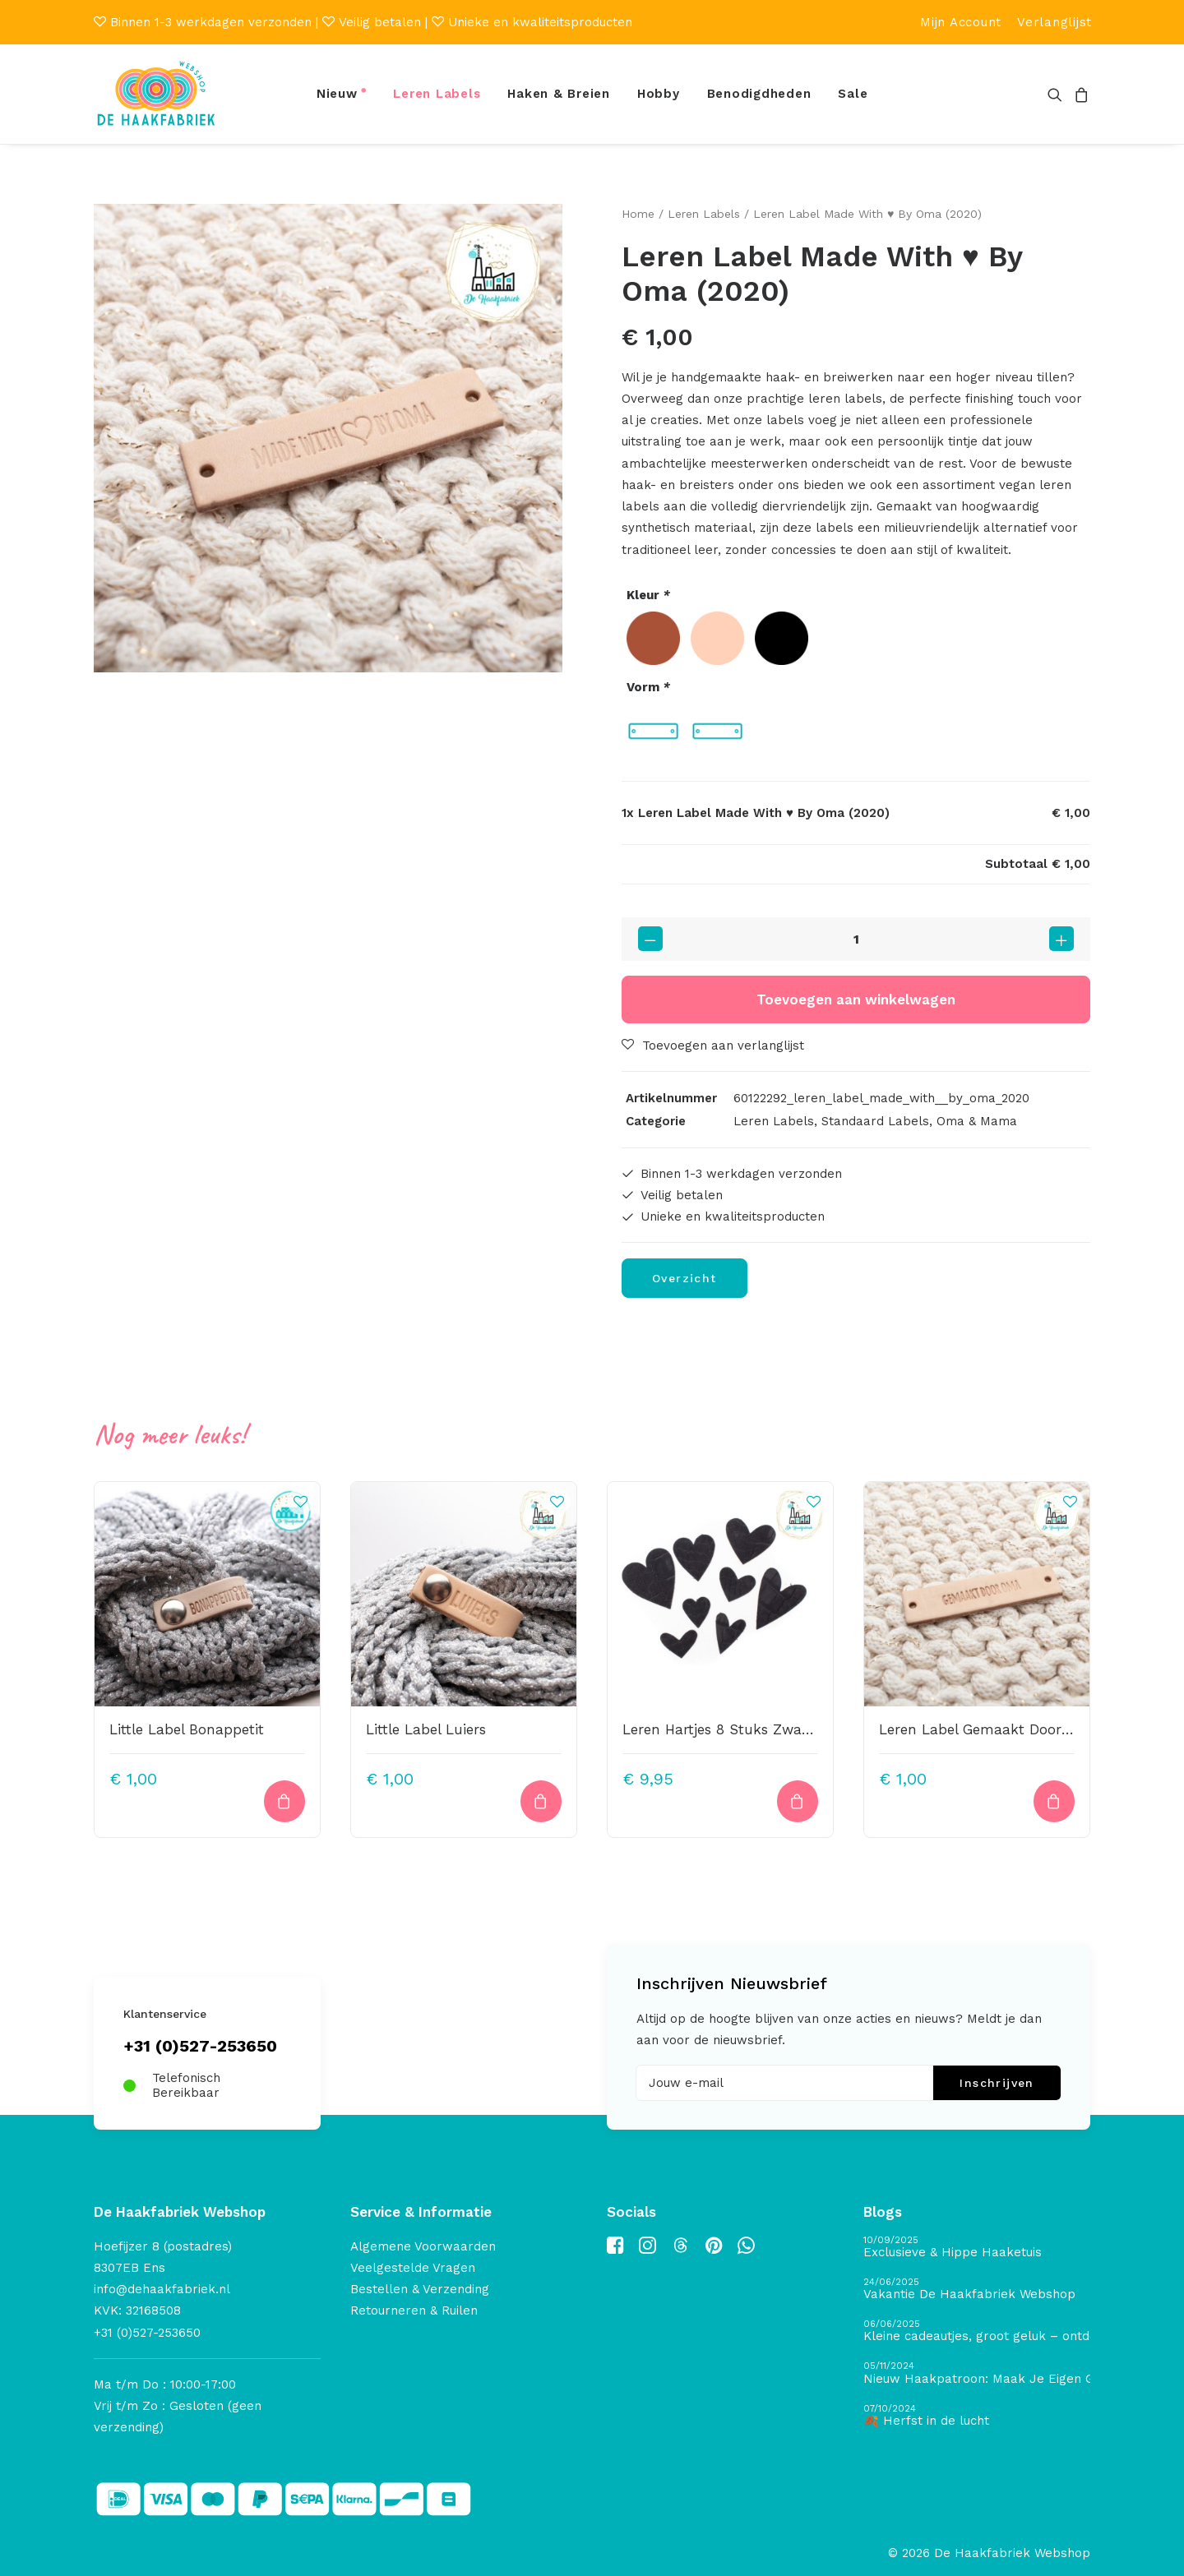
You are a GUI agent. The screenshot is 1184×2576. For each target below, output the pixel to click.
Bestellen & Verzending (419, 2289)
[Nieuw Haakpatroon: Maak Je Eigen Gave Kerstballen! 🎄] (976, 2373)
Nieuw (337, 93)
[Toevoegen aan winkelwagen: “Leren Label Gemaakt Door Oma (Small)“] (1054, 1800)
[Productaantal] (856, 938)
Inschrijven (997, 2082)
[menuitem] (960, 22)
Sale (852, 93)
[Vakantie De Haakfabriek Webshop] (976, 2289)
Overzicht (684, 1278)
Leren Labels (436, 93)
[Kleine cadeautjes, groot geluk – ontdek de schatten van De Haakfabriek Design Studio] (976, 2331)
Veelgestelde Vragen (412, 2267)
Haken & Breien (558, 93)
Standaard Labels (875, 1120)
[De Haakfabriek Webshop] (156, 94)
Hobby (658, 93)
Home (638, 213)
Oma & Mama (977, 1120)
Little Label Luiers (426, 1729)
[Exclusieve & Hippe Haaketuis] (976, 2247)
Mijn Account (960, 22)
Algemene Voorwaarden (423, 2246)
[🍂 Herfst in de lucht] (976, 2416)
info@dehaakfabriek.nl (162, 2289)
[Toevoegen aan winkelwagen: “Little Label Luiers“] (541, 1800)
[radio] (653, 638)
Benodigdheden (759, 93)
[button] (1058, 94)
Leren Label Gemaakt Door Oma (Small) (1016, 1729)
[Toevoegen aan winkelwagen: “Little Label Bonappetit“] (284, 1800)
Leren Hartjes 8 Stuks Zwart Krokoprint (756, 1729)
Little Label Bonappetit (186, 1729)
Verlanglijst (1054, 22)
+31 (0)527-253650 (200, 2046)
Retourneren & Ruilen (414, 2310)
